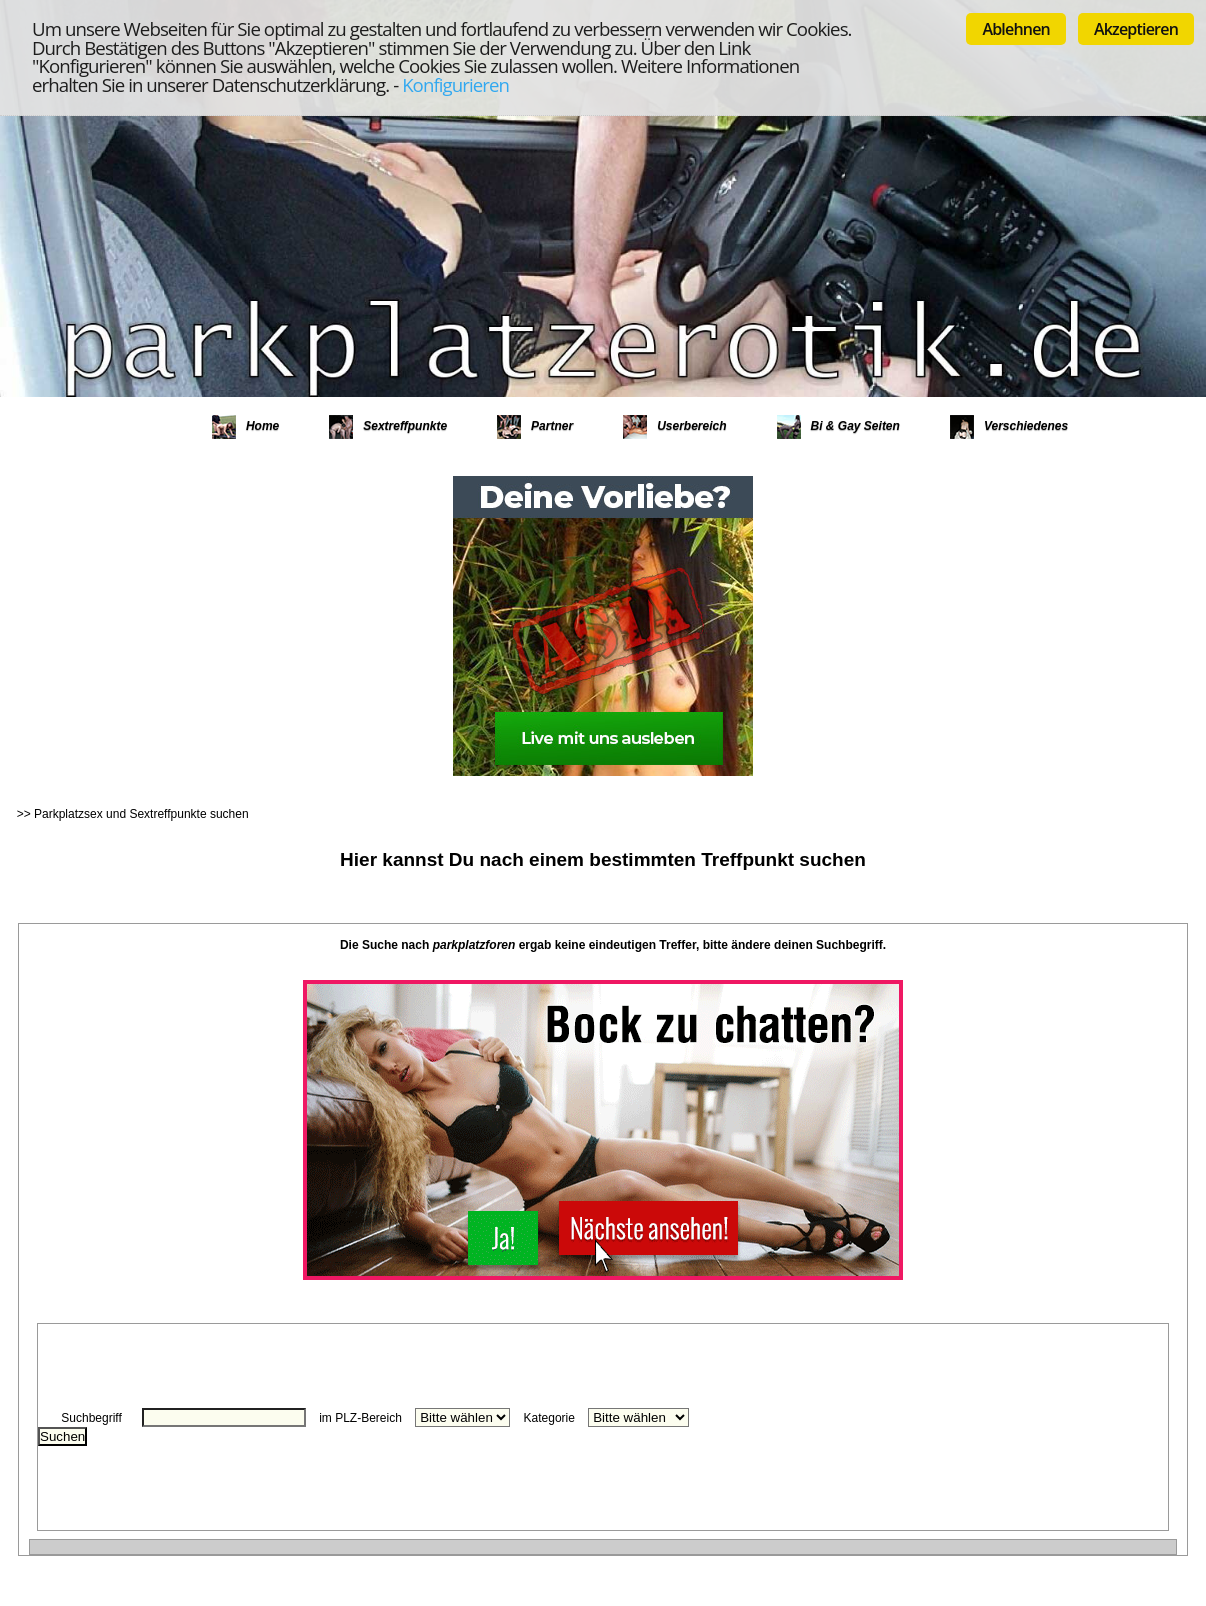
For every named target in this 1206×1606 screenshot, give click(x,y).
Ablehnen (1016, 29)
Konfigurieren (455, 84)
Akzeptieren (1136, 29)
